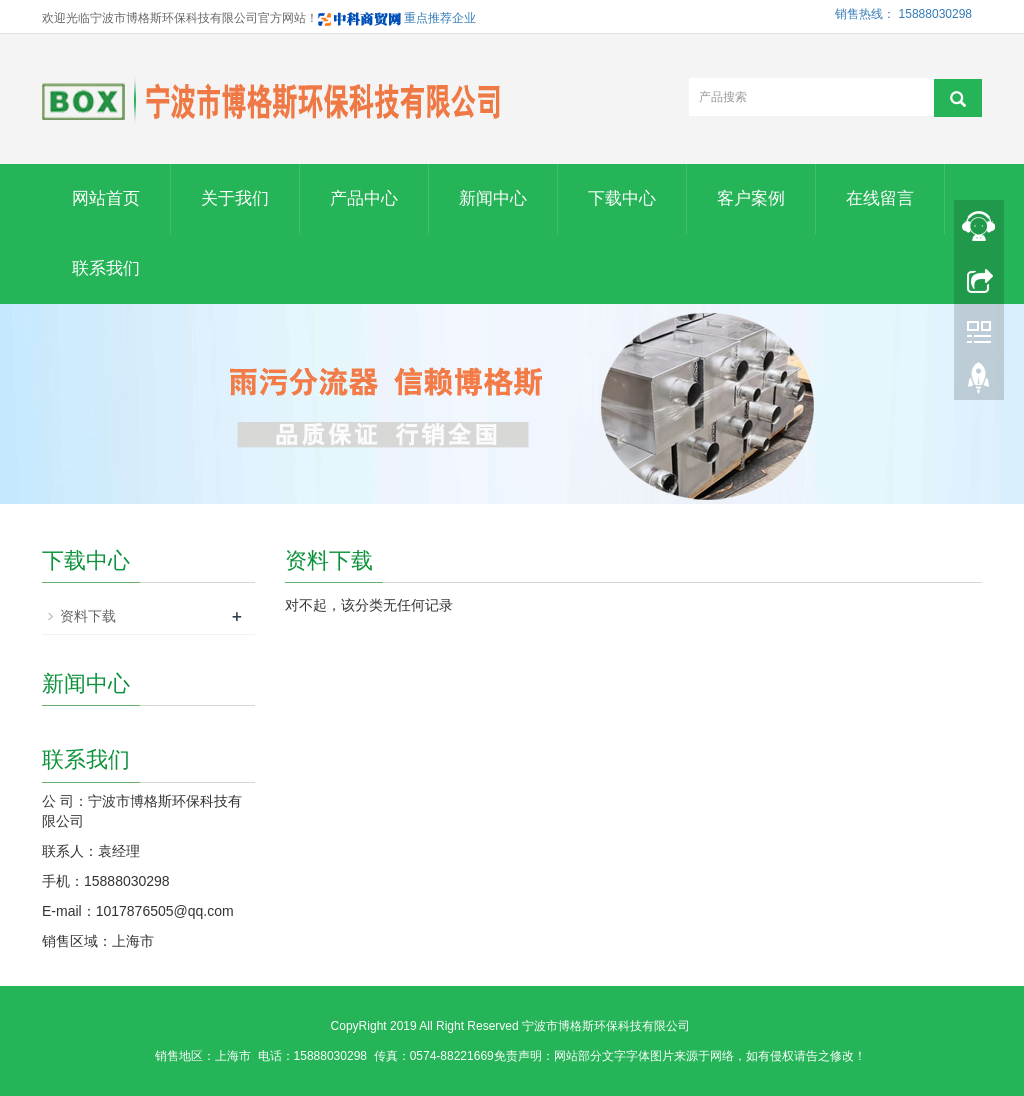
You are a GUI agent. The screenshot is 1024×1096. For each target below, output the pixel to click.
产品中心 (364, 198)
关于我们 (235, 198)
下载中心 (622, 198)
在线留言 (880, 198)
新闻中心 (493, 198)
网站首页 (106, 198)
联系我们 (106, 268)
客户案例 (751, 198)
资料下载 (88, 616)
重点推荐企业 (397, 18)
